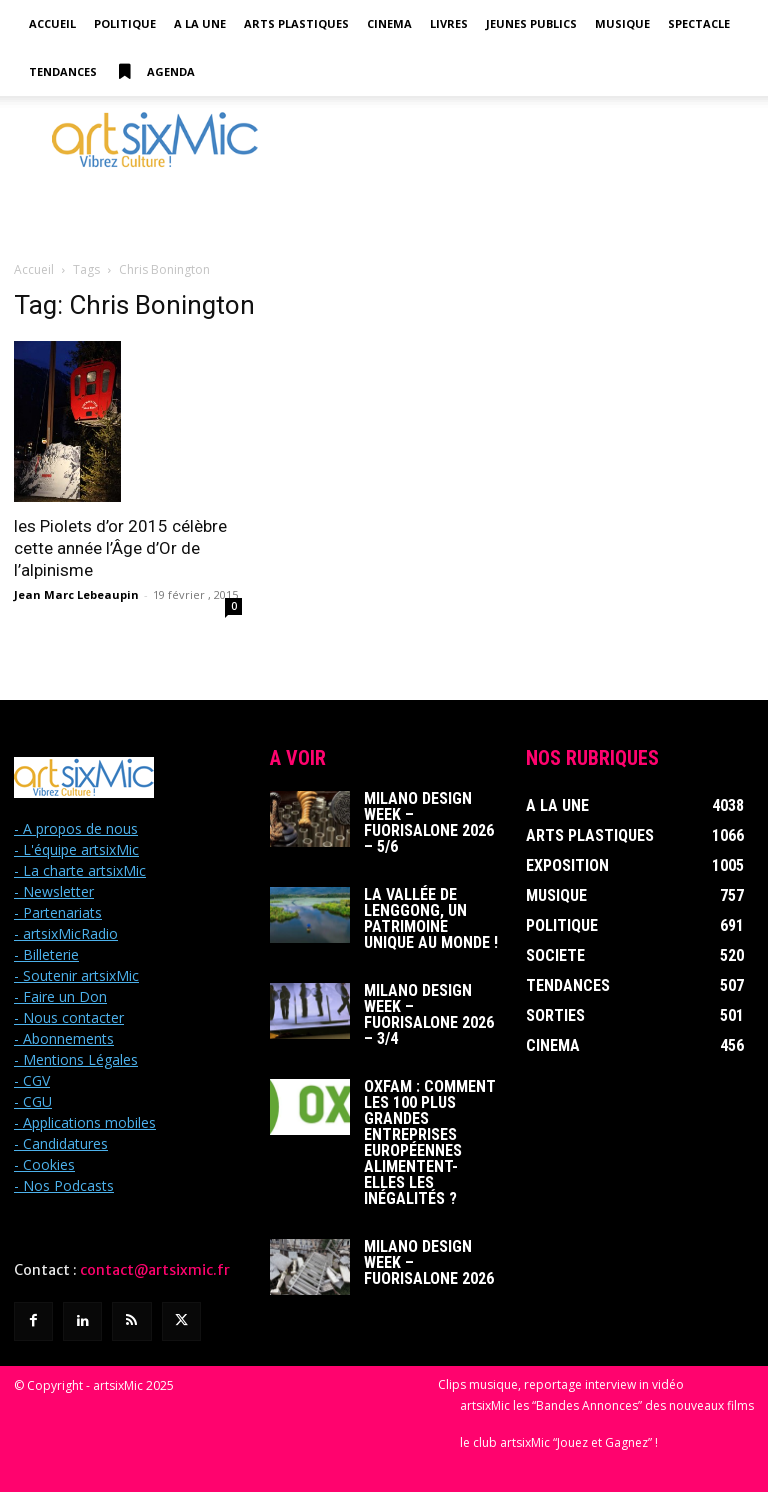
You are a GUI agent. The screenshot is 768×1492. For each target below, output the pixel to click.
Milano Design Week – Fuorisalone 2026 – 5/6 (429, 822)
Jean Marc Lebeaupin (76, 594)
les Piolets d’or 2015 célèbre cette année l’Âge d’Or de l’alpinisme (120, 548)
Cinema (389, 23)
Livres (449, 23)
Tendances (63, 71)
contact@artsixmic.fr (155, 1270)
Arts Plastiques (296, 23)
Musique (622, 23)
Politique (125, 23)
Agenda (155, 72)
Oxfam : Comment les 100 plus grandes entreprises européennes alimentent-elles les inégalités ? (430, 1142)
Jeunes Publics (531, 23)
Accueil (52, 23)
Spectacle (699, 23)
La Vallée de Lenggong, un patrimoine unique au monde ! (431, 918)
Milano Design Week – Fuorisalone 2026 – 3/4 (429, 1014)
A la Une (200, 23)
